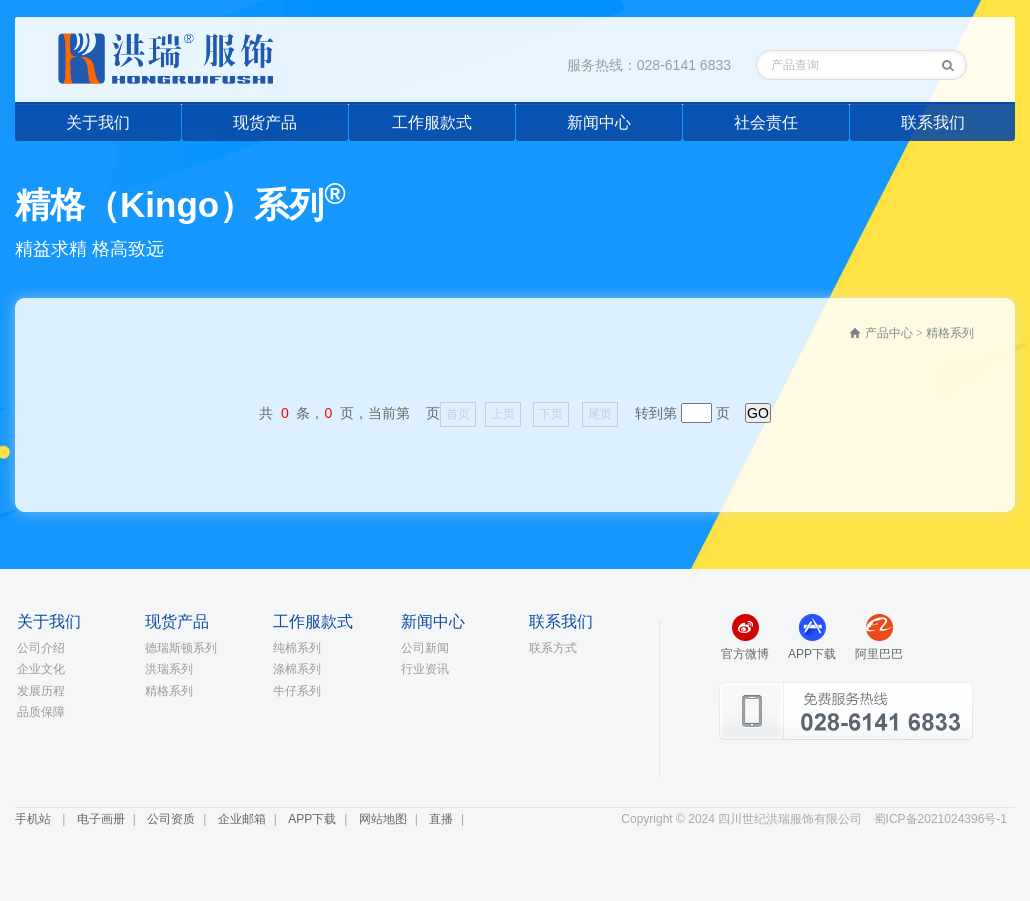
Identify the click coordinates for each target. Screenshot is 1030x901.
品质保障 (41, 712)
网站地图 (383, 819)
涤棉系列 (297, 669)
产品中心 (889, 333)
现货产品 (265, 122)
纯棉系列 (297, 648)
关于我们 (98, 122)
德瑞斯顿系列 (181, 648)
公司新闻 (425, 648)
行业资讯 (425, 669)
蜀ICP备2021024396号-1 (940, 819)
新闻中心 (599, 122)
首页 (458, 414)
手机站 (33, 819)
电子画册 (101, 819)
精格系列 (169, 691)
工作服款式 (432, 122)
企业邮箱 (242, 819)
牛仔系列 (297, 691)
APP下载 (812, 654)
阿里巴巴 (879, 654)
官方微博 (745, 654)
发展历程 (41, 691)
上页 (503, 414)
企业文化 (41, 669)
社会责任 (766, 122)
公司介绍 (41, 648)
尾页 (600, 414)
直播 (441, 819)
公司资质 (171, 819)
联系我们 (933, 122)
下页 (551, 414)
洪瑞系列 (169, 669)
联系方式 (553, 648)
